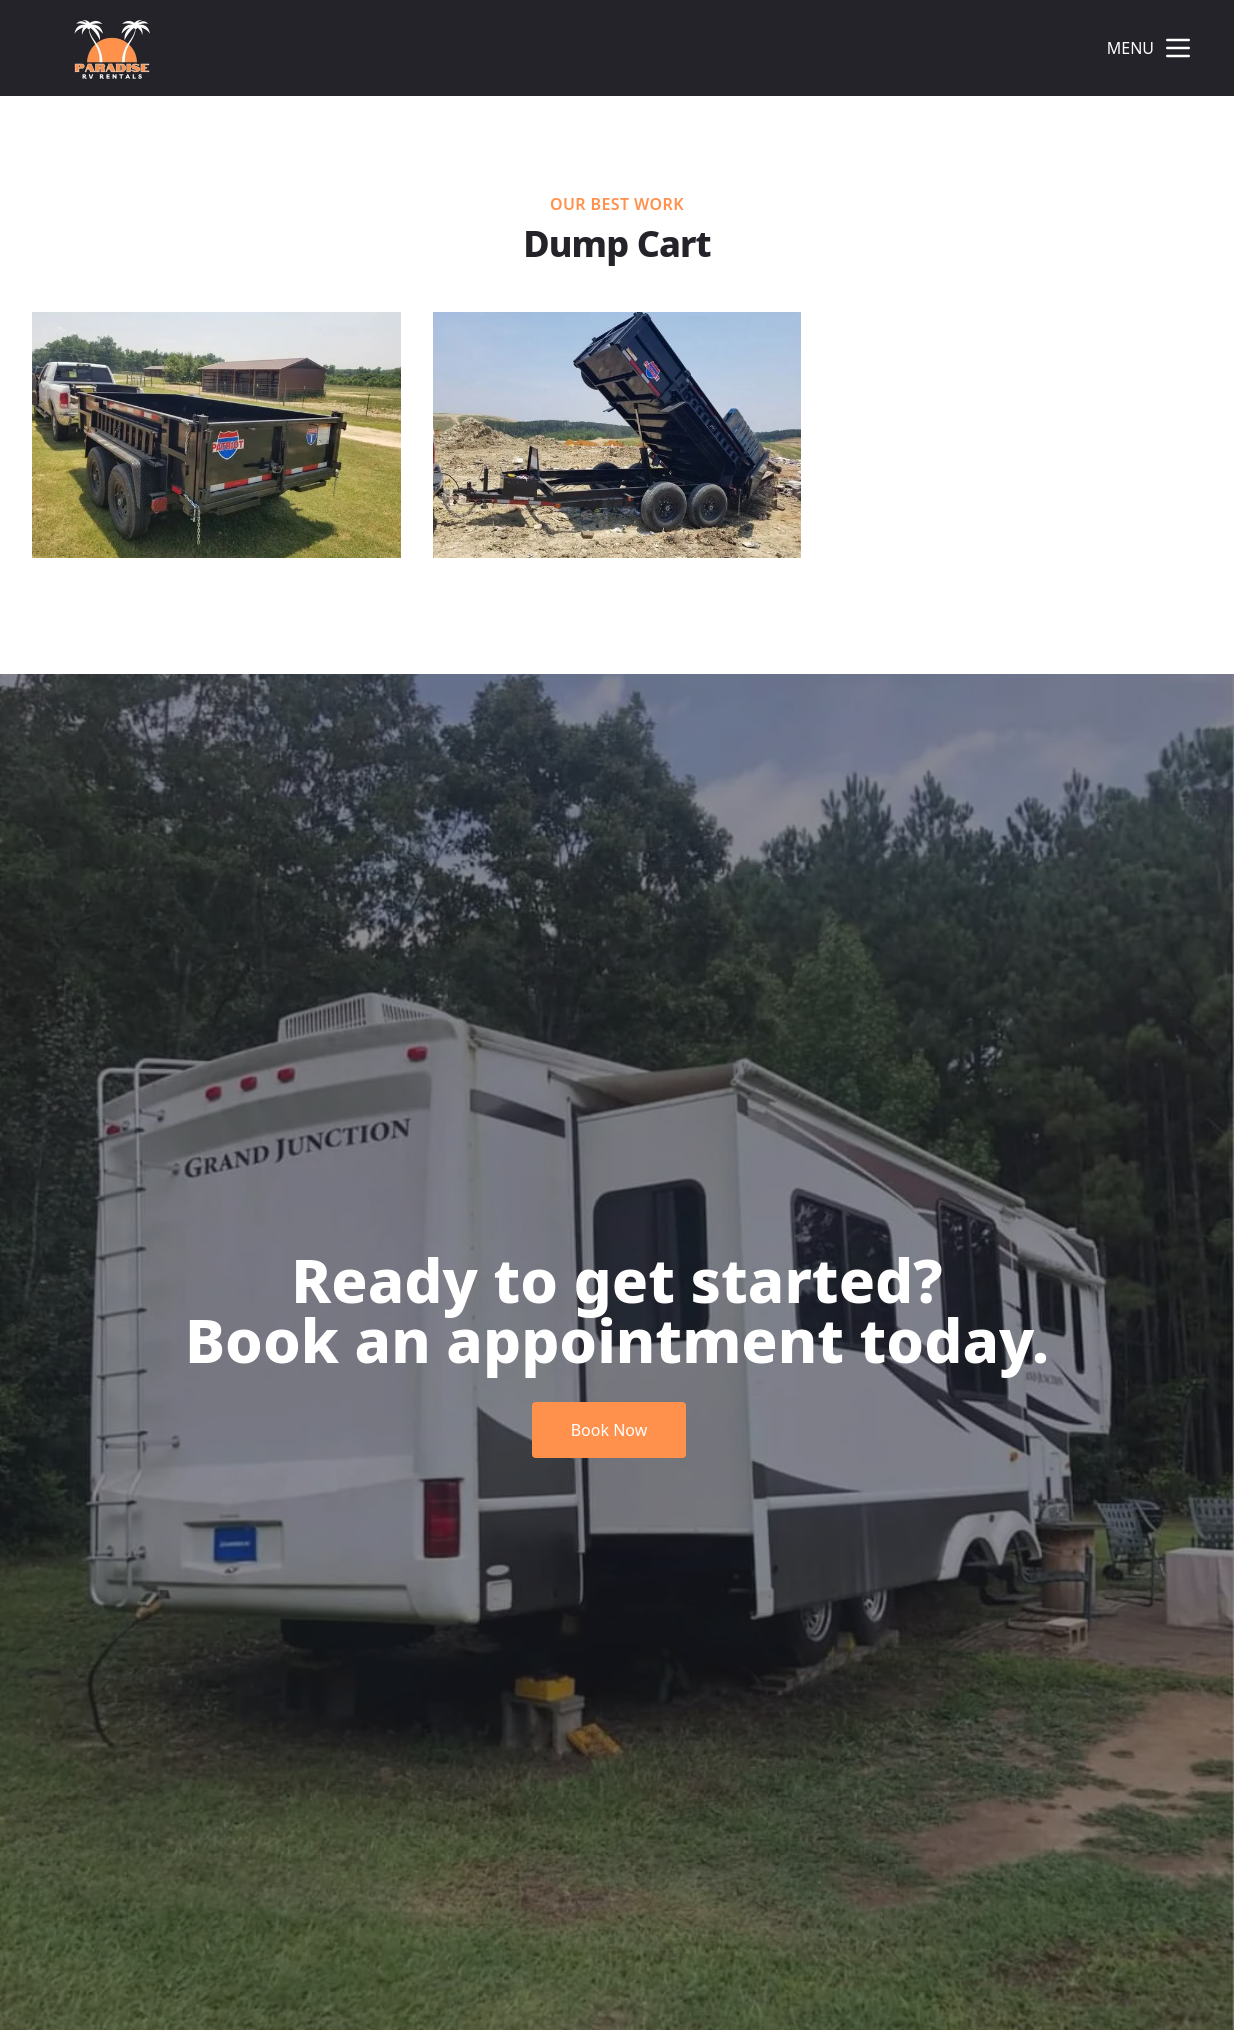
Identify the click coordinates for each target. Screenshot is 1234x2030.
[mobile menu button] (1178, 48)
